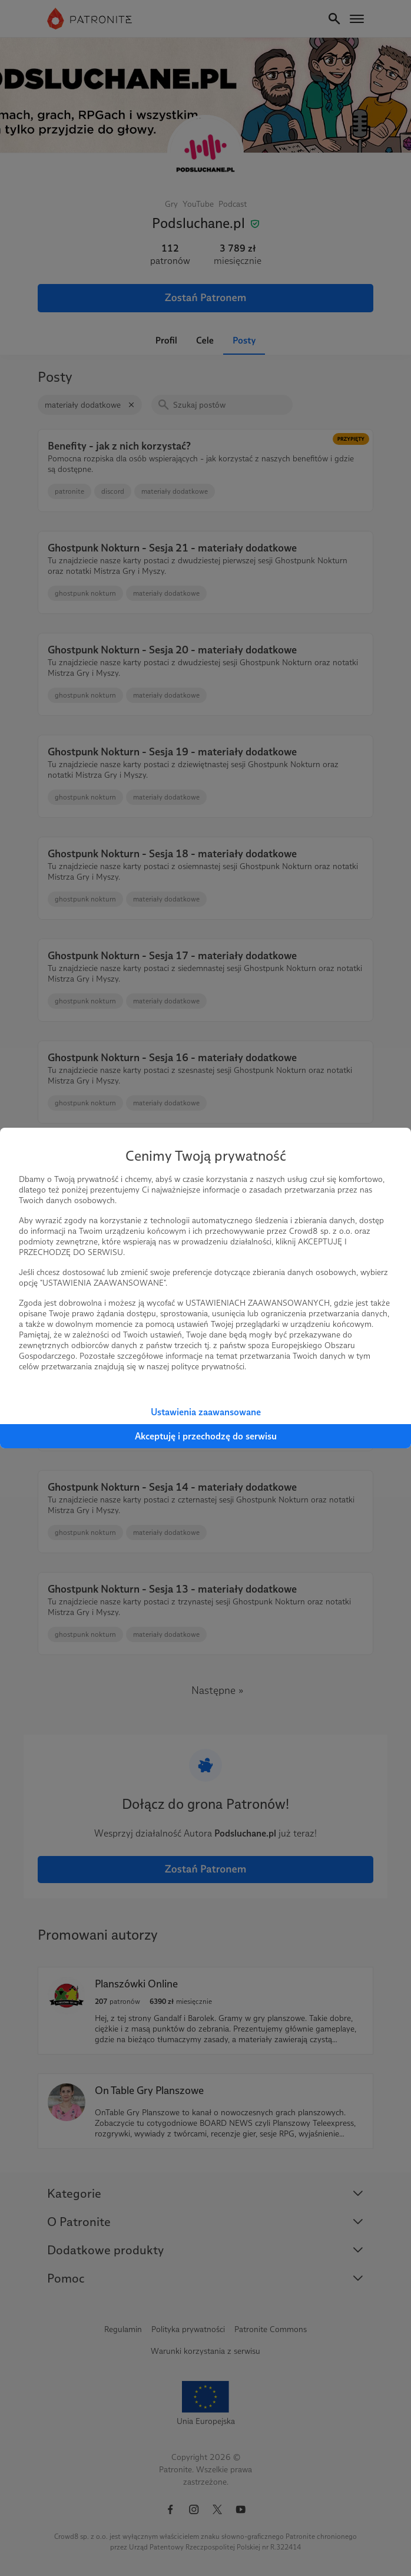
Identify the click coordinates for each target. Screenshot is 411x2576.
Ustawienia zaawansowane (206, 1412)
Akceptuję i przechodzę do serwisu (206, 1436)
